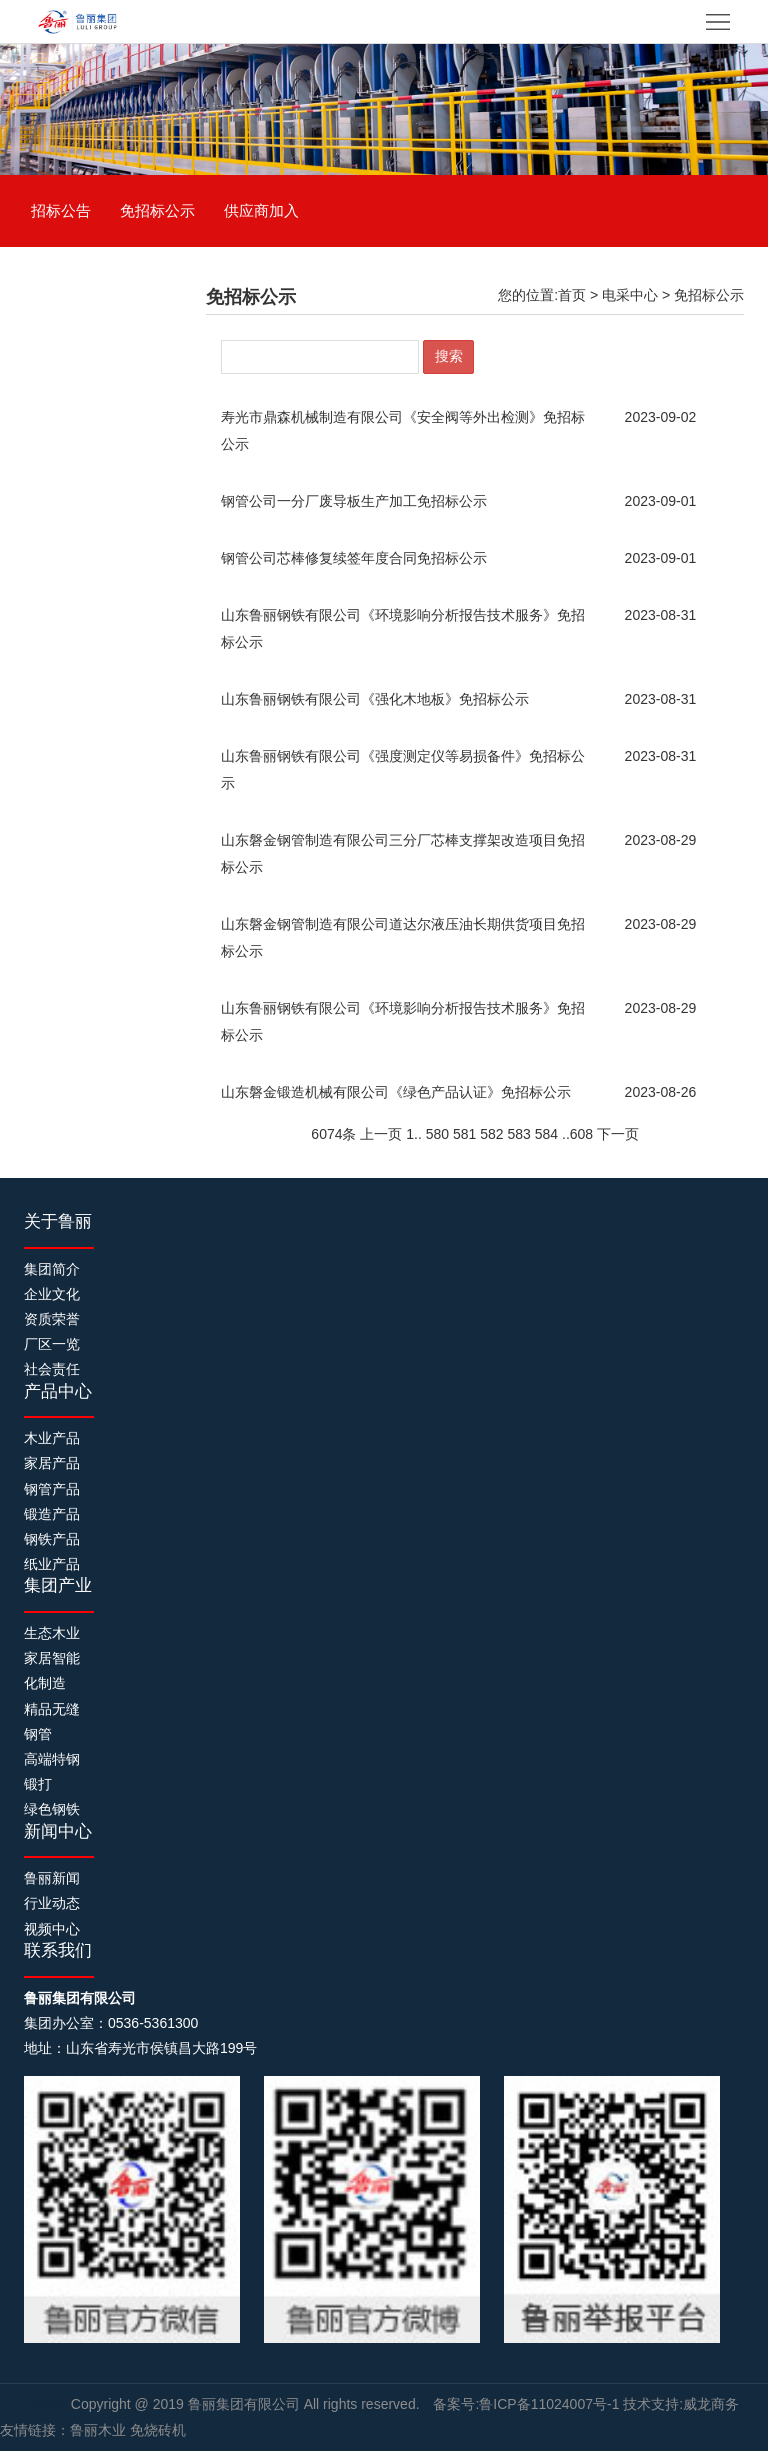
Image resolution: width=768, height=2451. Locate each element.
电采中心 (630, 295)
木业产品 (52, 1438)
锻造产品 (52, 1514)
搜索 (449, 356)
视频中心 (52, 1929)
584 (546, 1134)
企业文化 (52, 1294)
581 (464, 1134)
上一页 (381, 1134)
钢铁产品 (52, 1539)
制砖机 (50, 2404)
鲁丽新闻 (52, 1878)
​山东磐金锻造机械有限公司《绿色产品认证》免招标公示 (396, 1092)
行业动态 (52, 1903)
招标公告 (61, 210)
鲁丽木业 (98, 2430)
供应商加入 (261, 210)
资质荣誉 (52, 1319)
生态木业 (52, 1633)
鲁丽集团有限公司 (246, 2404)
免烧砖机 (158, 2430)
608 (581, 1134)
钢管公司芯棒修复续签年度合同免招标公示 (354, 558)
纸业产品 (52, 1564)
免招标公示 (157, 210)
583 (519, 1134)
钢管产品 (52, 1489)
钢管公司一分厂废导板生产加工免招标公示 (354, 501)
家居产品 (52, 1463)
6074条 (333, 1134)
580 (437, 1134)
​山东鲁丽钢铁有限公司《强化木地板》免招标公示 (375, 699)
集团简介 (52, 1269)
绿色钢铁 (52, 1809)
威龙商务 (711, 2404)
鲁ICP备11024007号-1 (549, 2404)
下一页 (618, 1134)
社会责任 (52, 1369)
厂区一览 (52, 1344)
